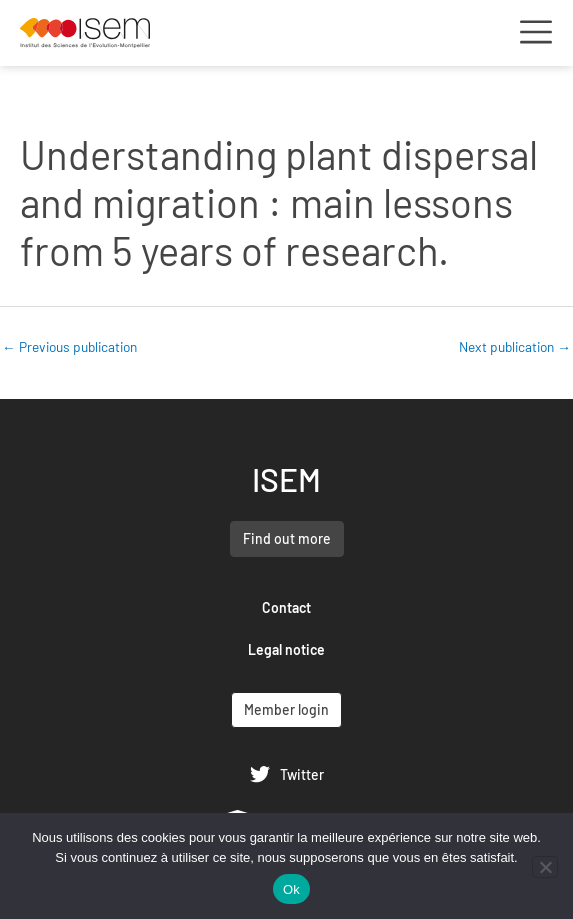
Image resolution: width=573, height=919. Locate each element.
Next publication (515, 346)
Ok (291, 889)
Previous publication (69, 346)
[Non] (545, 867)
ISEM (286, 479)
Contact (286, 607)
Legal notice (286, 649)
